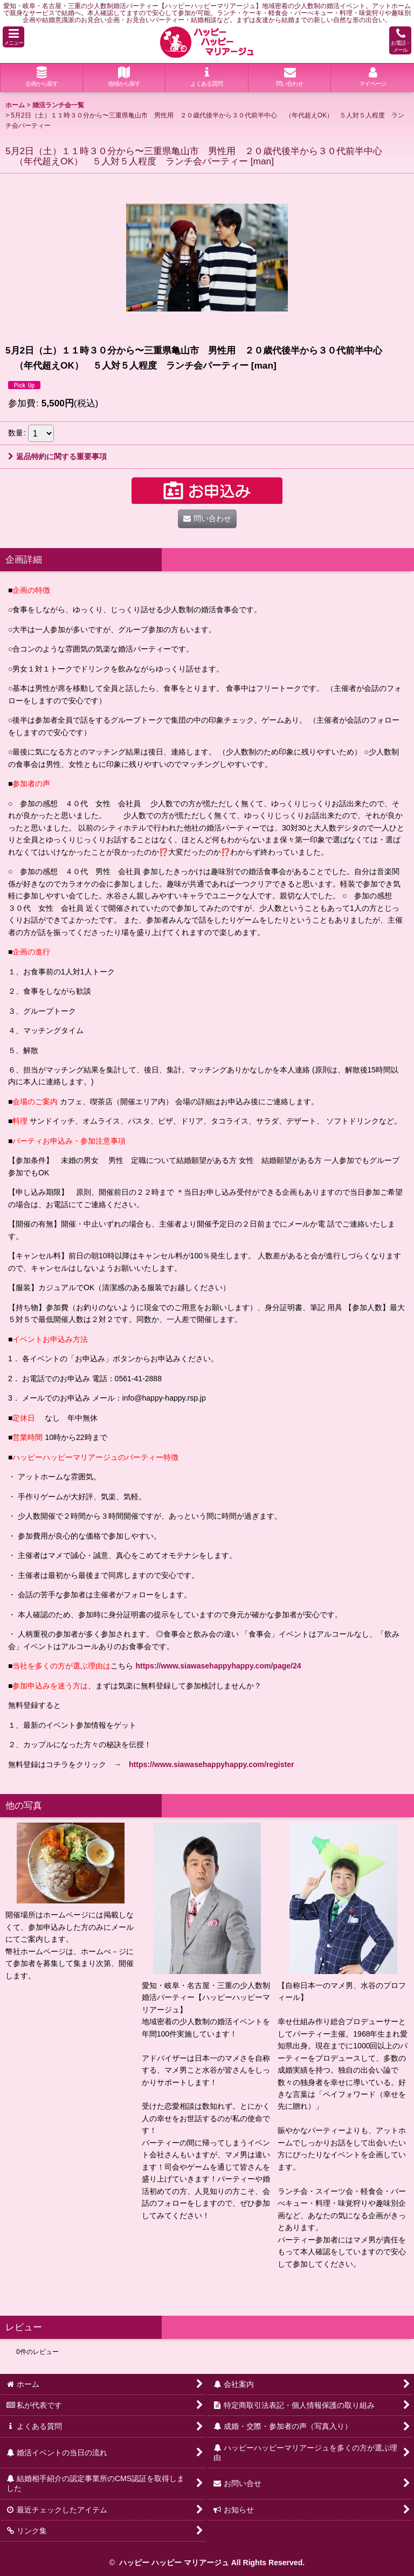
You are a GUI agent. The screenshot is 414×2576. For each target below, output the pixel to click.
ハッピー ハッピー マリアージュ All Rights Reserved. (211, 2562)
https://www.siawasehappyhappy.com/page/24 (218, 1665)
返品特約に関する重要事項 (57, 456)
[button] (13, 36)
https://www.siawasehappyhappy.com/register (211, 1764)
